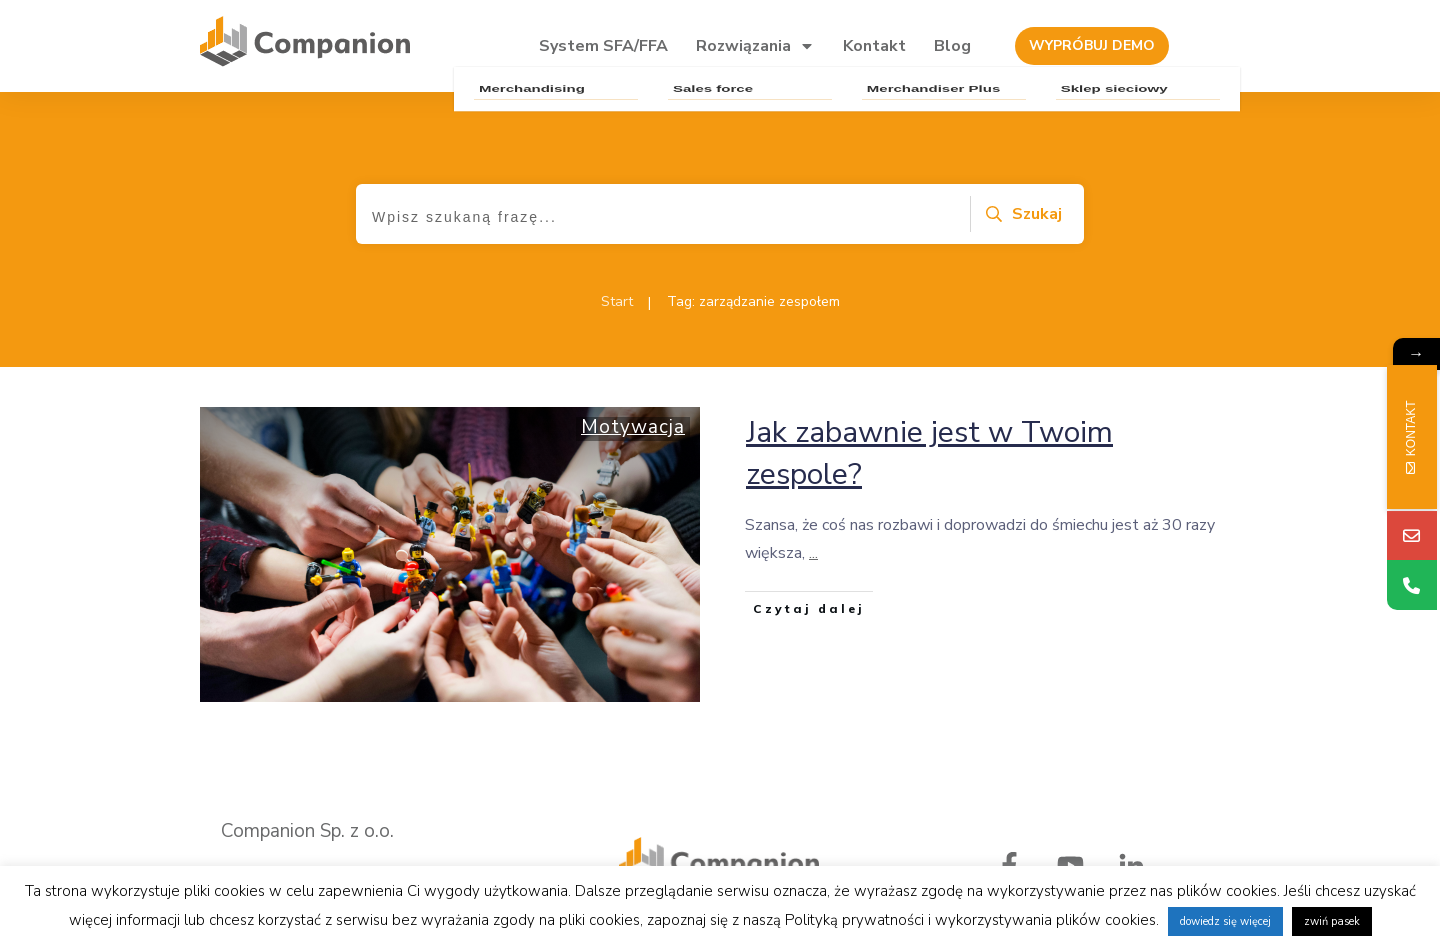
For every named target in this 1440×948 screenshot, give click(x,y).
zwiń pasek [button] (1332, 921)
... (813, 553)
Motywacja (633, 427)
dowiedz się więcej (1225, 921)
